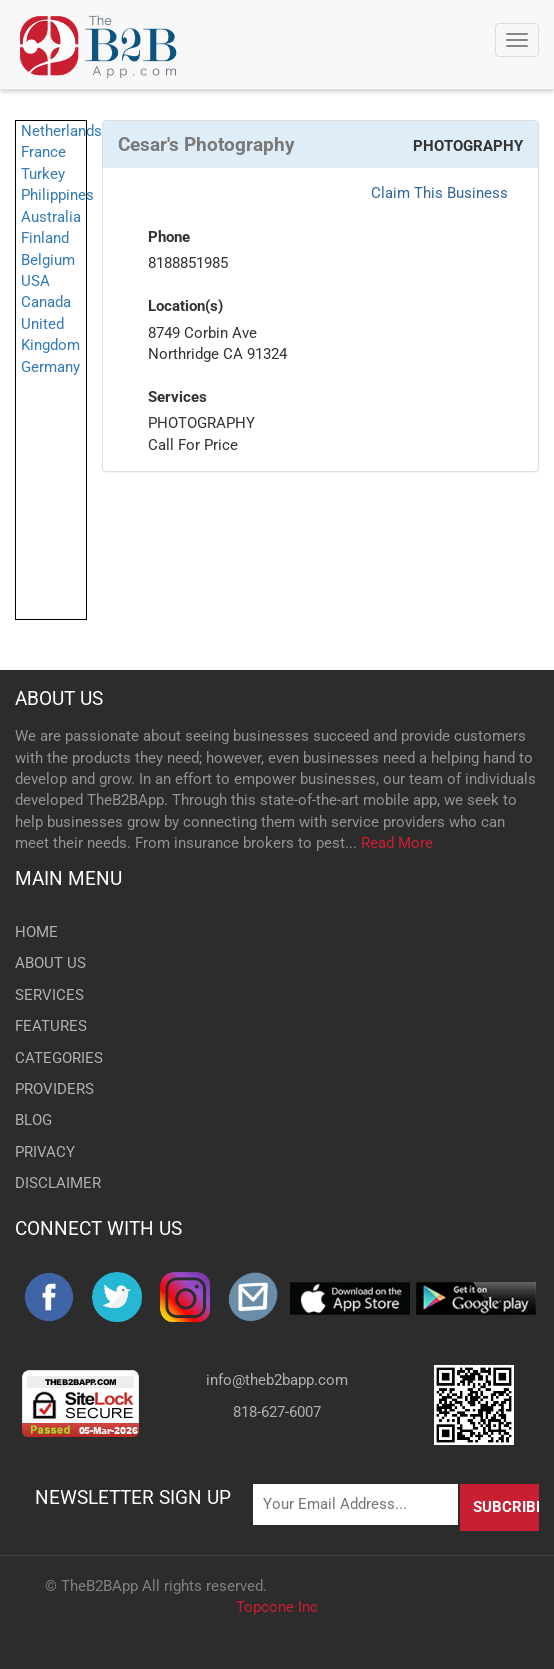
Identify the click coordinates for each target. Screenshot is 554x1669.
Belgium (48, 260)
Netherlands (61, 131)
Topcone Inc (277, 1607)
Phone (169, 237)
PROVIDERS (54, 1089)
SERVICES (49, 995)
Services (177, 397)
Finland (45, 238)
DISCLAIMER (58, 1183)
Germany (50, 367)
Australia (51, 217)
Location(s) (185, 306)
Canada (46, 302)
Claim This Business (439, 193)
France (43, 152)
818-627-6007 (277, 1412)
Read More (397, 843)
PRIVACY (45, 1152)
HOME (36, 932)
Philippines (57, 195)
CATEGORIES (59, 1058)
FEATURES (51, 1026)
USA (35, 281)
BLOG (33, 1120)
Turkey (43, 174)
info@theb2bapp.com (277, 1380)
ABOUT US (59, 698)
